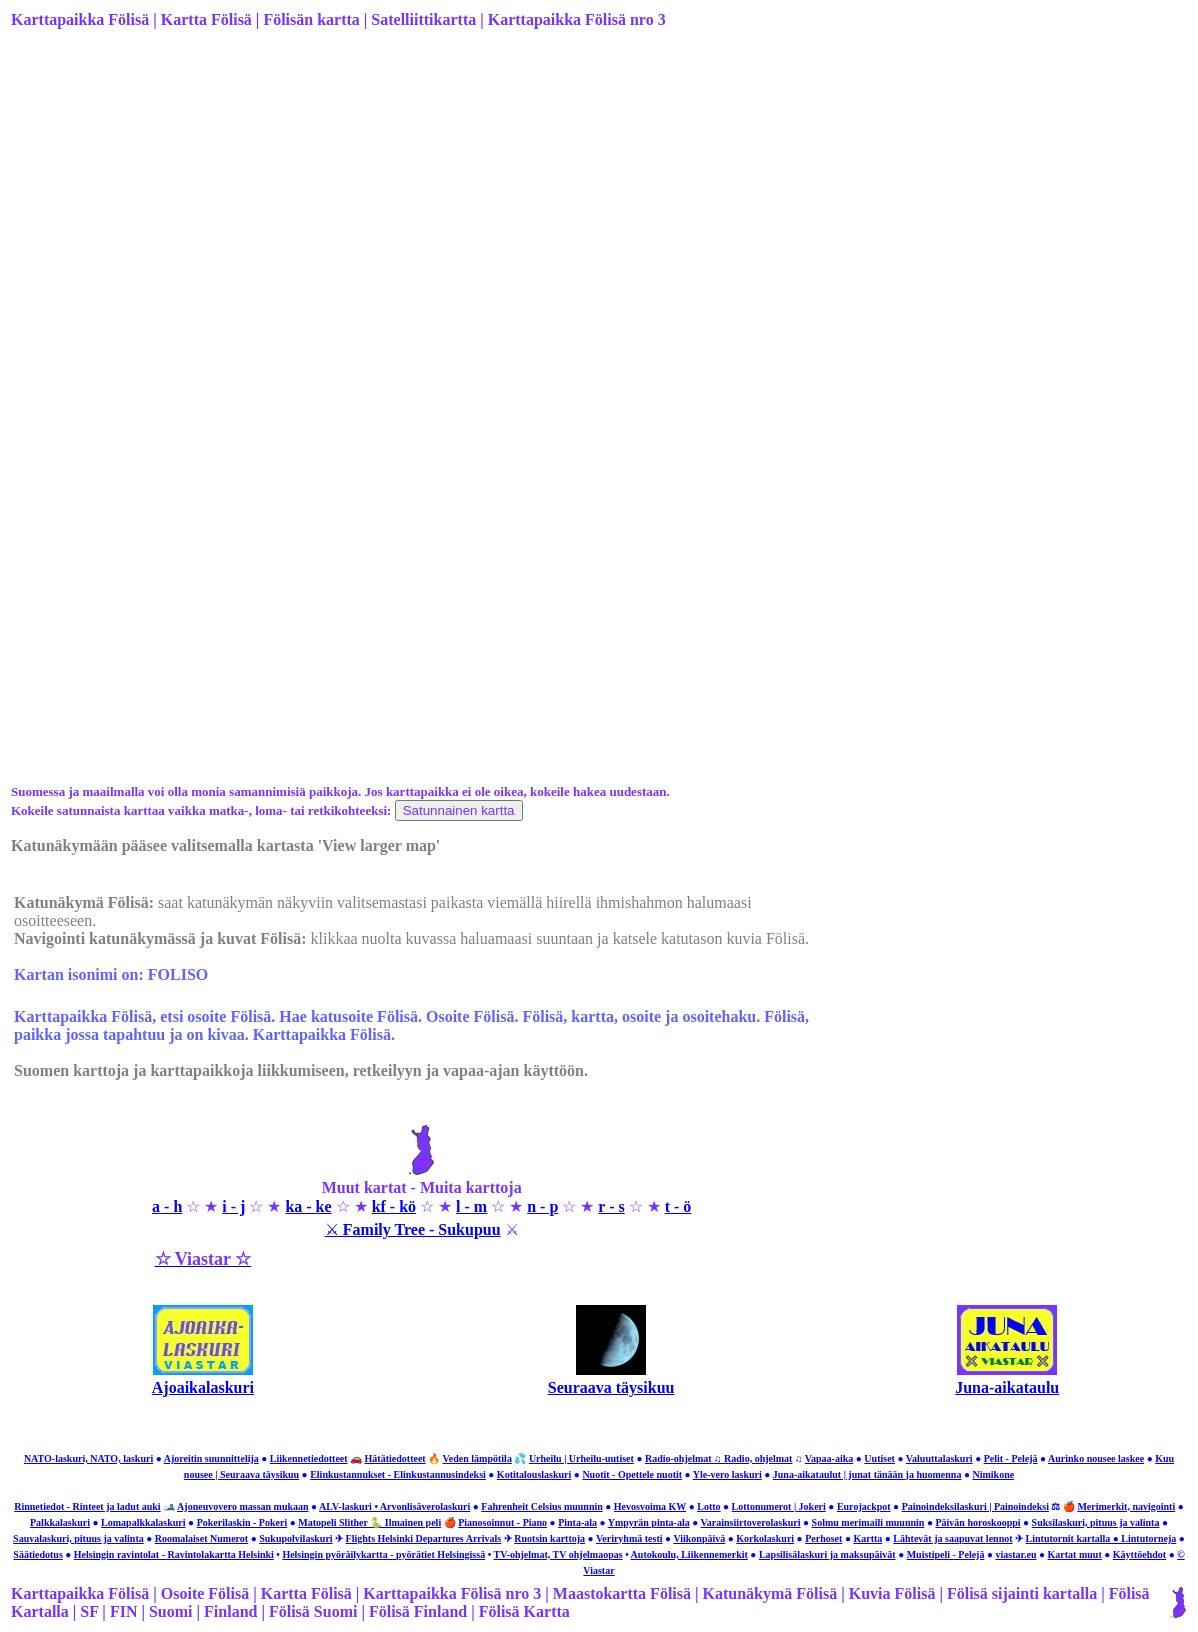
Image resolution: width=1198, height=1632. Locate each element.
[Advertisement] (597, 203)
